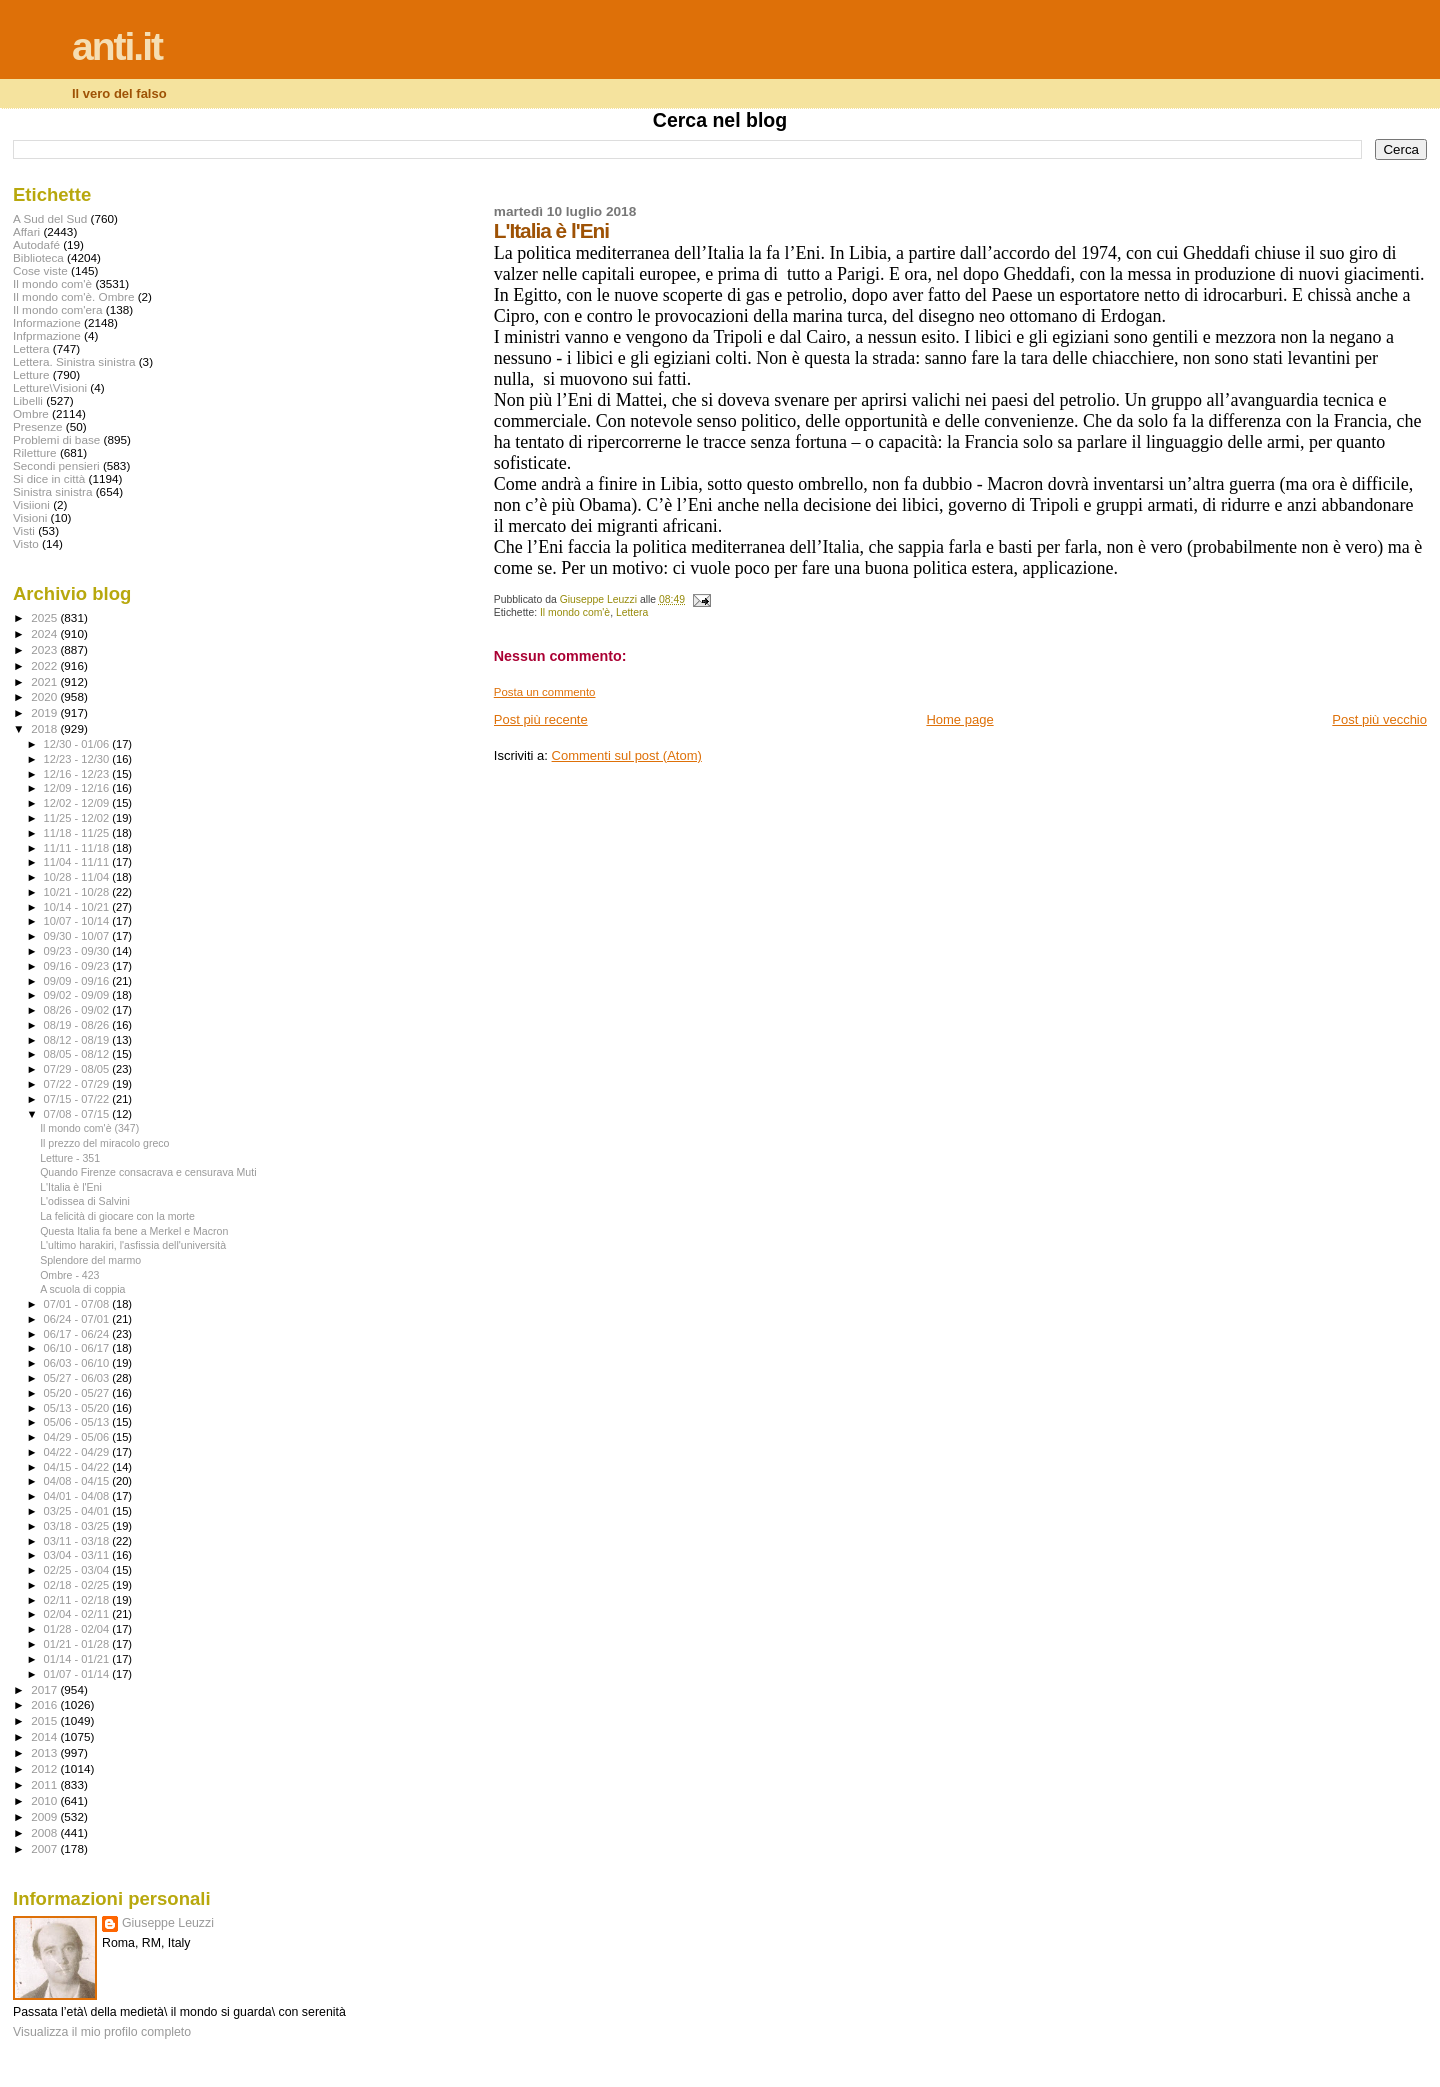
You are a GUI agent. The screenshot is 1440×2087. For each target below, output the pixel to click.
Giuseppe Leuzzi (168, 1923)
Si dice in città (49, 478)
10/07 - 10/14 (78, 921)
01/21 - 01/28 (78, 1644)
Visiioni (31, 504)
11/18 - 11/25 (78, 833)
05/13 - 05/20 (78, 1408)
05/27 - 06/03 (78, 1378)
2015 (45, 1720)
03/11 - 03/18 (78, 1541)
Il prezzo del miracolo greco (104, 1143)
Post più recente (541, 719)
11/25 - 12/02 (78, 818)
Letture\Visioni (50, 387)
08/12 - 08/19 (78, 1040)
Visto (26, 543)
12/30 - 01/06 (78, 744)
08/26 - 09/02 (78, 1010)
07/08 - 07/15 (78, 1114)
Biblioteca (38, 257)
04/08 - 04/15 (78, 1481)
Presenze (38, 426)
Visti (24, 530)
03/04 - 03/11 (78, 1555)
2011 (45, 1784)
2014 (45, 1736)
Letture (31, 374)
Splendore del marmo (90, 1260)
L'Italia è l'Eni (71, 1187)
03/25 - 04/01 (78, 1511)
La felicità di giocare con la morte (117, 1216)
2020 (45, 696)
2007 (45, 1848)
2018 (45, 728)
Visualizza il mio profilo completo (102, 2032)
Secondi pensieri (56, 465)
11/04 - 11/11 (78, 862)
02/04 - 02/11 (78, 1614)
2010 (45, 1800)
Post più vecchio (1379, 719)
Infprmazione (47, 335)
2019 (45, 712)
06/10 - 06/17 (78, 1348)
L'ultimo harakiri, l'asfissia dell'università (133, 1245)
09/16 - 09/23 (78, 966)
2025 (45, 617)
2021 (45, 681)
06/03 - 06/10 (78, 1363)
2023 (45, 649)
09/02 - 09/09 (78, 995)
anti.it (117, 46)
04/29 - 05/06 (78, 1437)
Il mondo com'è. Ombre (73, 296)
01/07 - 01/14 (78, 1674)
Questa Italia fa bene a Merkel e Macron (134, 1231)
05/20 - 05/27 (78, 1393)
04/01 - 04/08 (78, 1496)
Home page (959, 719)
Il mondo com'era (58, 309)
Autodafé (36, 244)
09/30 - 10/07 (78, 936)
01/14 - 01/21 (78, 1659)
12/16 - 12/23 (78, 774)
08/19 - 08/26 (78, 1025)
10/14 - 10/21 (78, 907)
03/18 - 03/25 (78, 1526)
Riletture (35, 452)
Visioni (30, 517)
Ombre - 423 (69, 1275)
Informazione (47, 322)
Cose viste (40, 270)
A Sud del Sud (50, 218)
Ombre (31, 413)
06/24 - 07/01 (78, 1319)
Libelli (28, 400)
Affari (26, 231)
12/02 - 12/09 (78, 803)
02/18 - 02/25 (78, 1585)
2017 (45, 1689)
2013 (45, 1752)
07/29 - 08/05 (78, 1069)
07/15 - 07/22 (78, 1099)
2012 (45, 1768)
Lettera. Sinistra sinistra (74, 361)
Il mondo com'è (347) (89, 1128)
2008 (45, 1832)
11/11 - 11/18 (78, 848)
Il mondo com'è (575, 612)
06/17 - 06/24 (78, 1334)
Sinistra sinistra (52, 491)
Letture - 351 (70, 1158)
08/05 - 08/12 (78, 1054)
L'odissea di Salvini (85, 1201)
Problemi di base (56, 439)
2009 (45, 1816)
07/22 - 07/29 (78, 1084)
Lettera (632, 612)
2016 (45, 1704)
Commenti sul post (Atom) (627, 755)
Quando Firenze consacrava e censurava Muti (148, 1172)
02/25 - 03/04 (78, 1570)
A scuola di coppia (82, 1289)
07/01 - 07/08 (78, 1304)
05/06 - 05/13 (78, 1422)
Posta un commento (545, 692)
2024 (45, 633)
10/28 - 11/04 (78, 877)
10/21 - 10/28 (78, 892)
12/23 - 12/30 (78, 759)
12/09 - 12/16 (78, 788)
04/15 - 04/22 (78, 1467)
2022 (45, 665)
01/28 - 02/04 (78, 1629)
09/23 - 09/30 (78, 951)
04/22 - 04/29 (78, 1452)
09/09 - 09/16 (78, 981)
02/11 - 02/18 (78, 1600)
